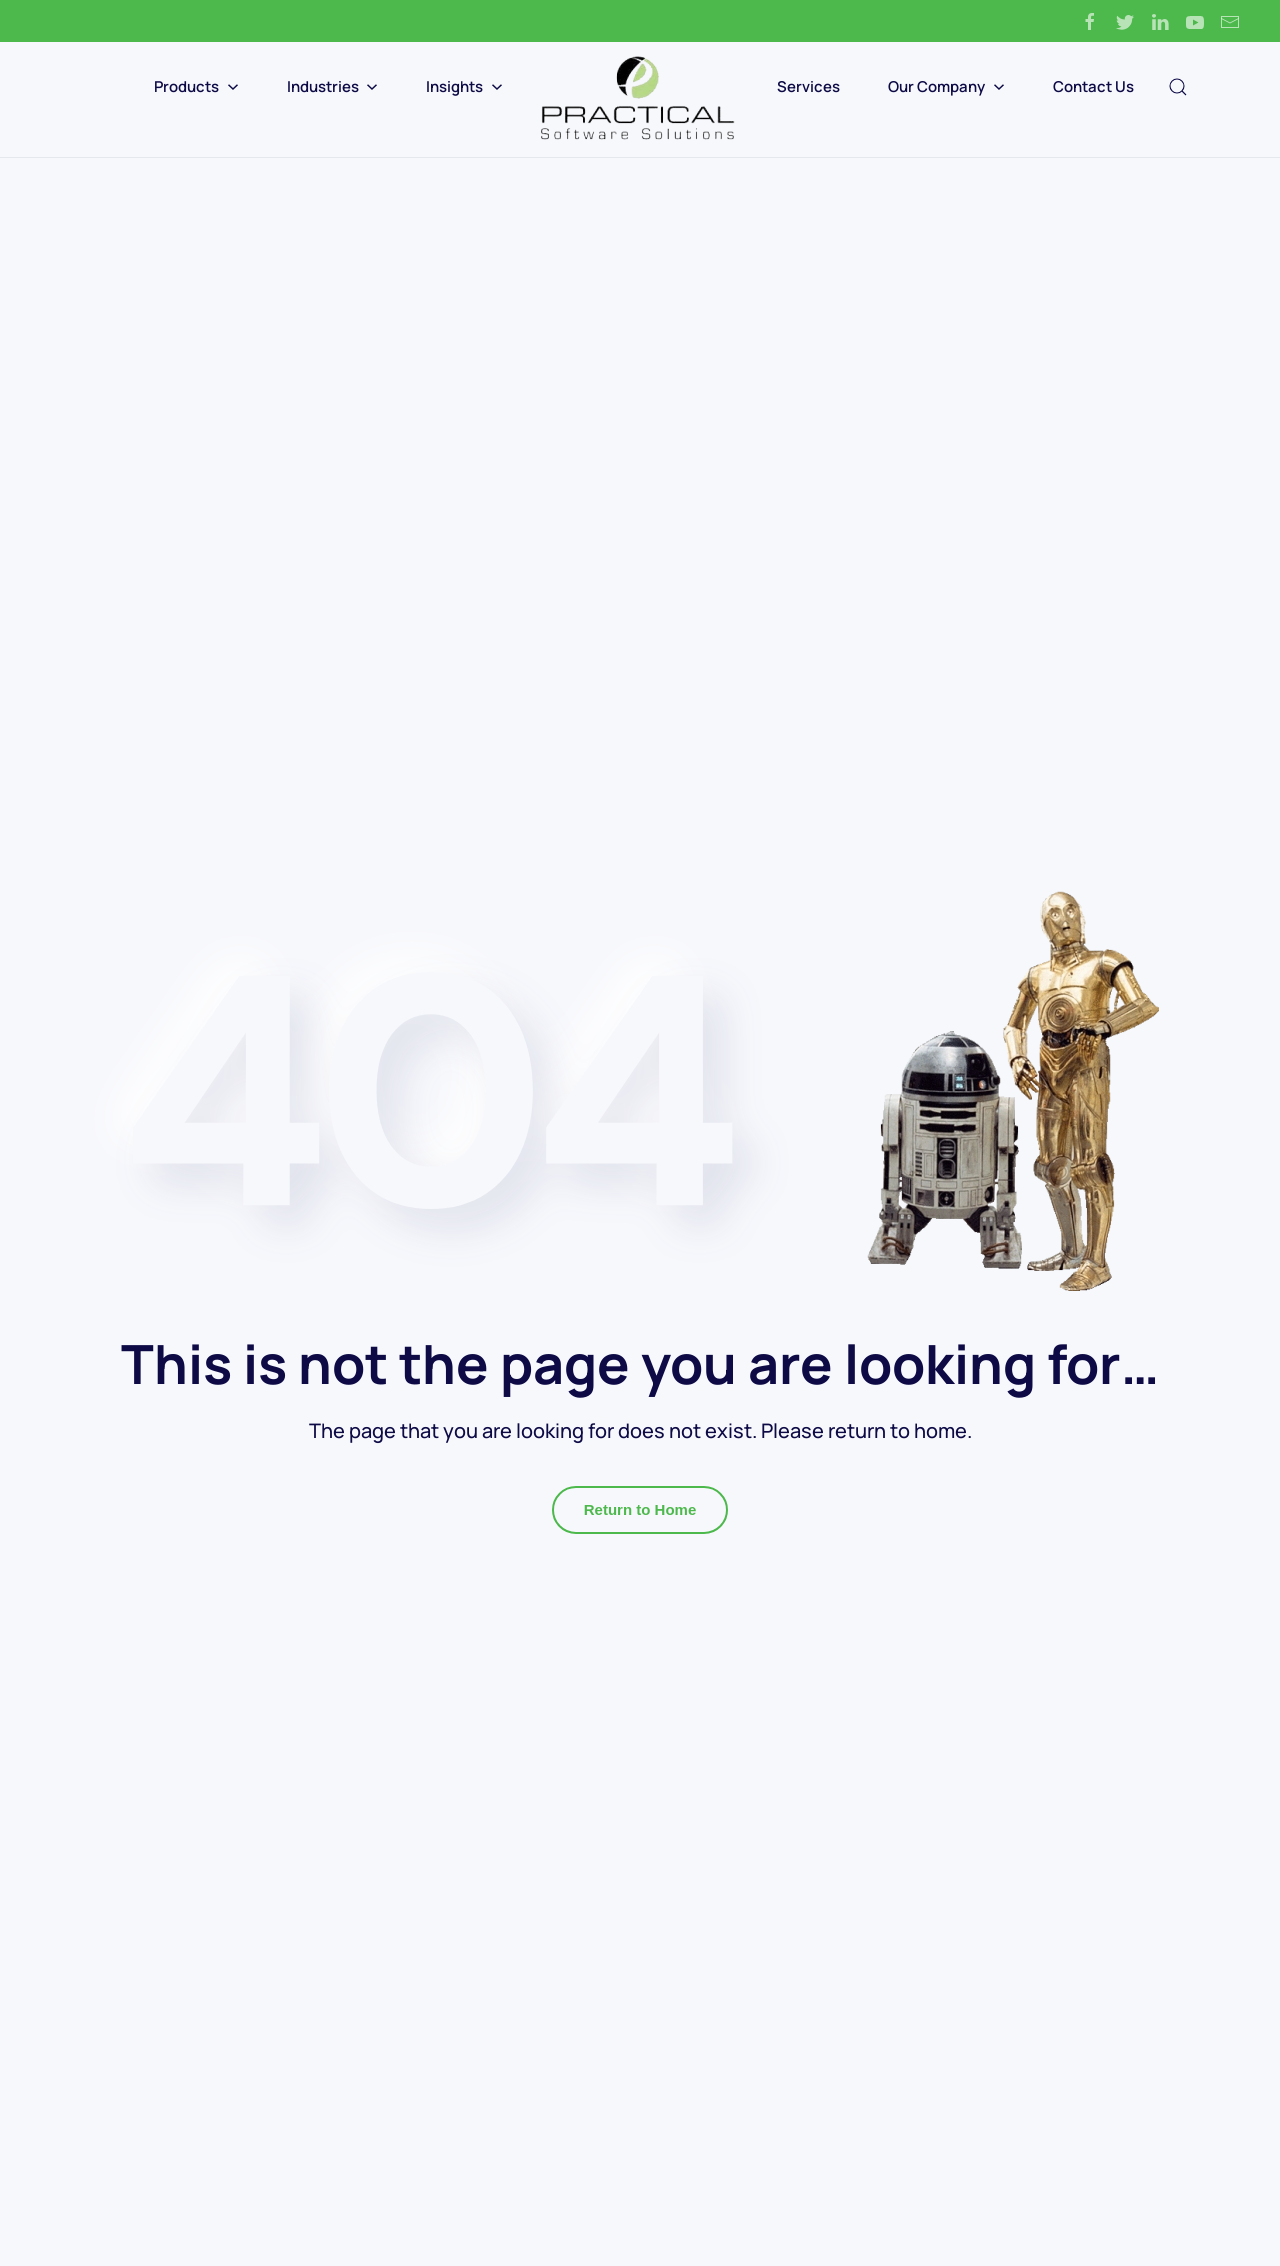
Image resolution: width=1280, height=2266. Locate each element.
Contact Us (1093, 86)
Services (808, 86)
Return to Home (640, 1509)
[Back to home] (640, 99)
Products (196, 86)
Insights (464, 86)
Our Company (946, 86)
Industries (333, 86)
